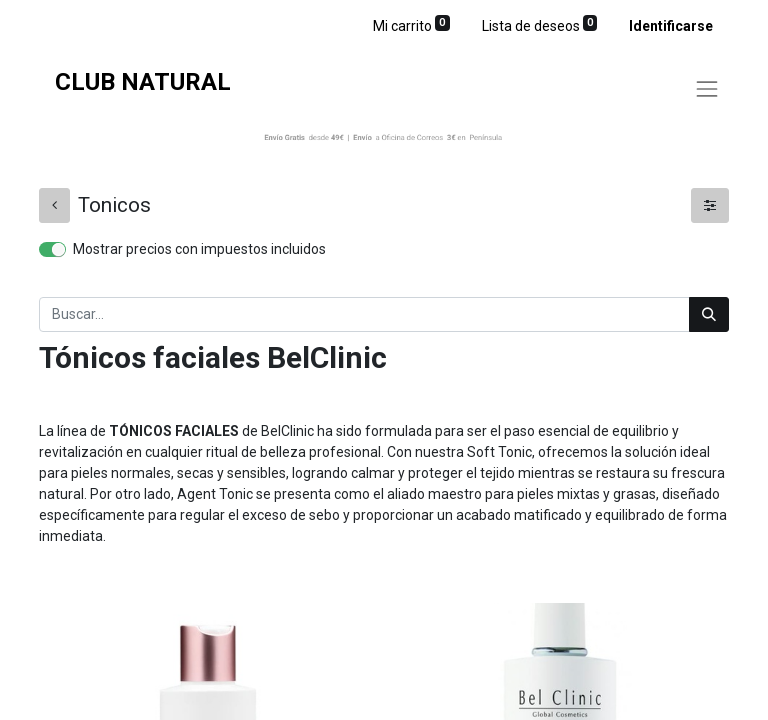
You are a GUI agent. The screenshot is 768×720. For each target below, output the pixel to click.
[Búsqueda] (709, 314)
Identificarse (671, 26)
